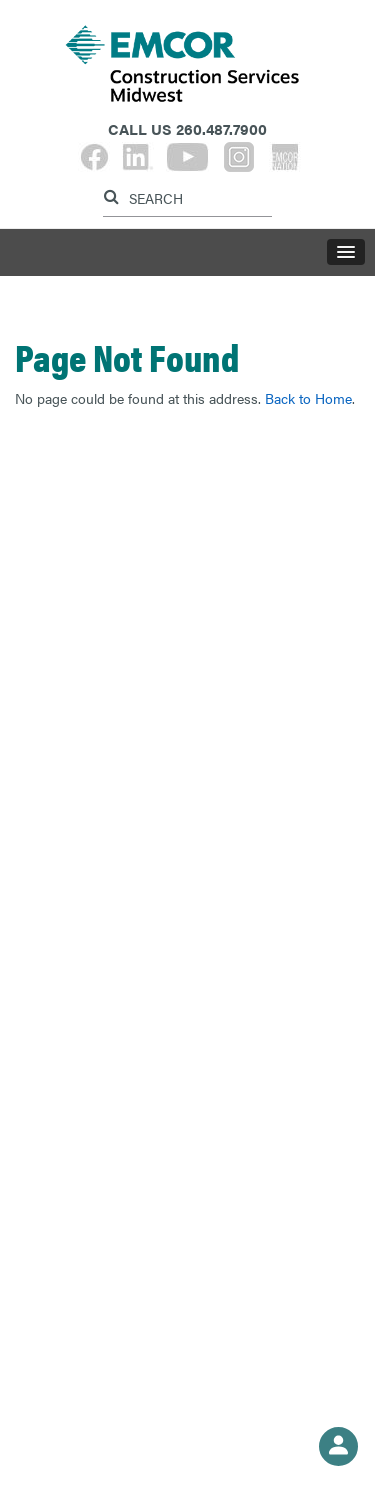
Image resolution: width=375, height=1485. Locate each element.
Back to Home (308, 398)
